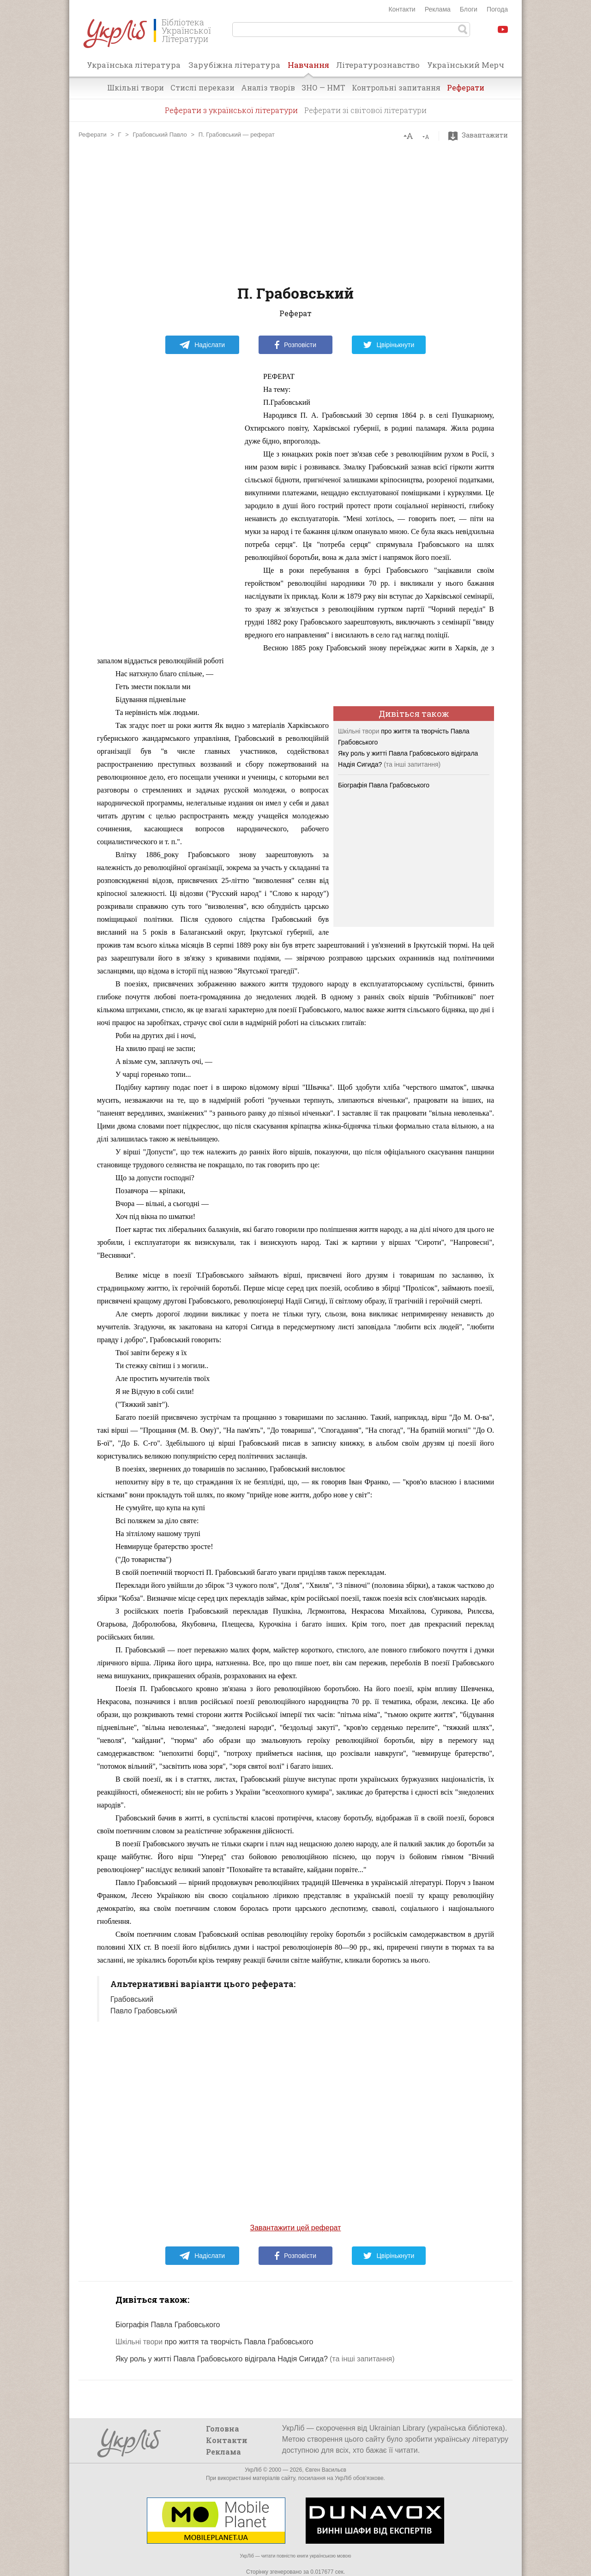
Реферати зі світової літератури (365, 110)
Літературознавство (378, 65)
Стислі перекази (202, 87)
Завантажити (480, 135)
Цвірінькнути (388, 345)
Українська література (134, 65)
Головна (222, 2428)
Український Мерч (465, 65)
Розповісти (295, 345)
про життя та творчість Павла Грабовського (214, 2342)
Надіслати (202, 345)
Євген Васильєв (325, 2470)
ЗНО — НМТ (323, 87)
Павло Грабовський (143, 2011)
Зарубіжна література (234, 65)
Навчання (308, 68)
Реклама (438, 9)
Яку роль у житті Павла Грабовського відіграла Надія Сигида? (221, 2359)
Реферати (465, 87)
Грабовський (131, 1999)
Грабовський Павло (160, 134)
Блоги (468, 9)
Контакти (401, 9)
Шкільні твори (135, 87)
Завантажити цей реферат (295, 2228)
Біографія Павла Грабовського (383, 785)
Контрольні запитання (396, 87)
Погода (497, 9)
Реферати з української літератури (231, 110)
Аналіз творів (268, 87)
